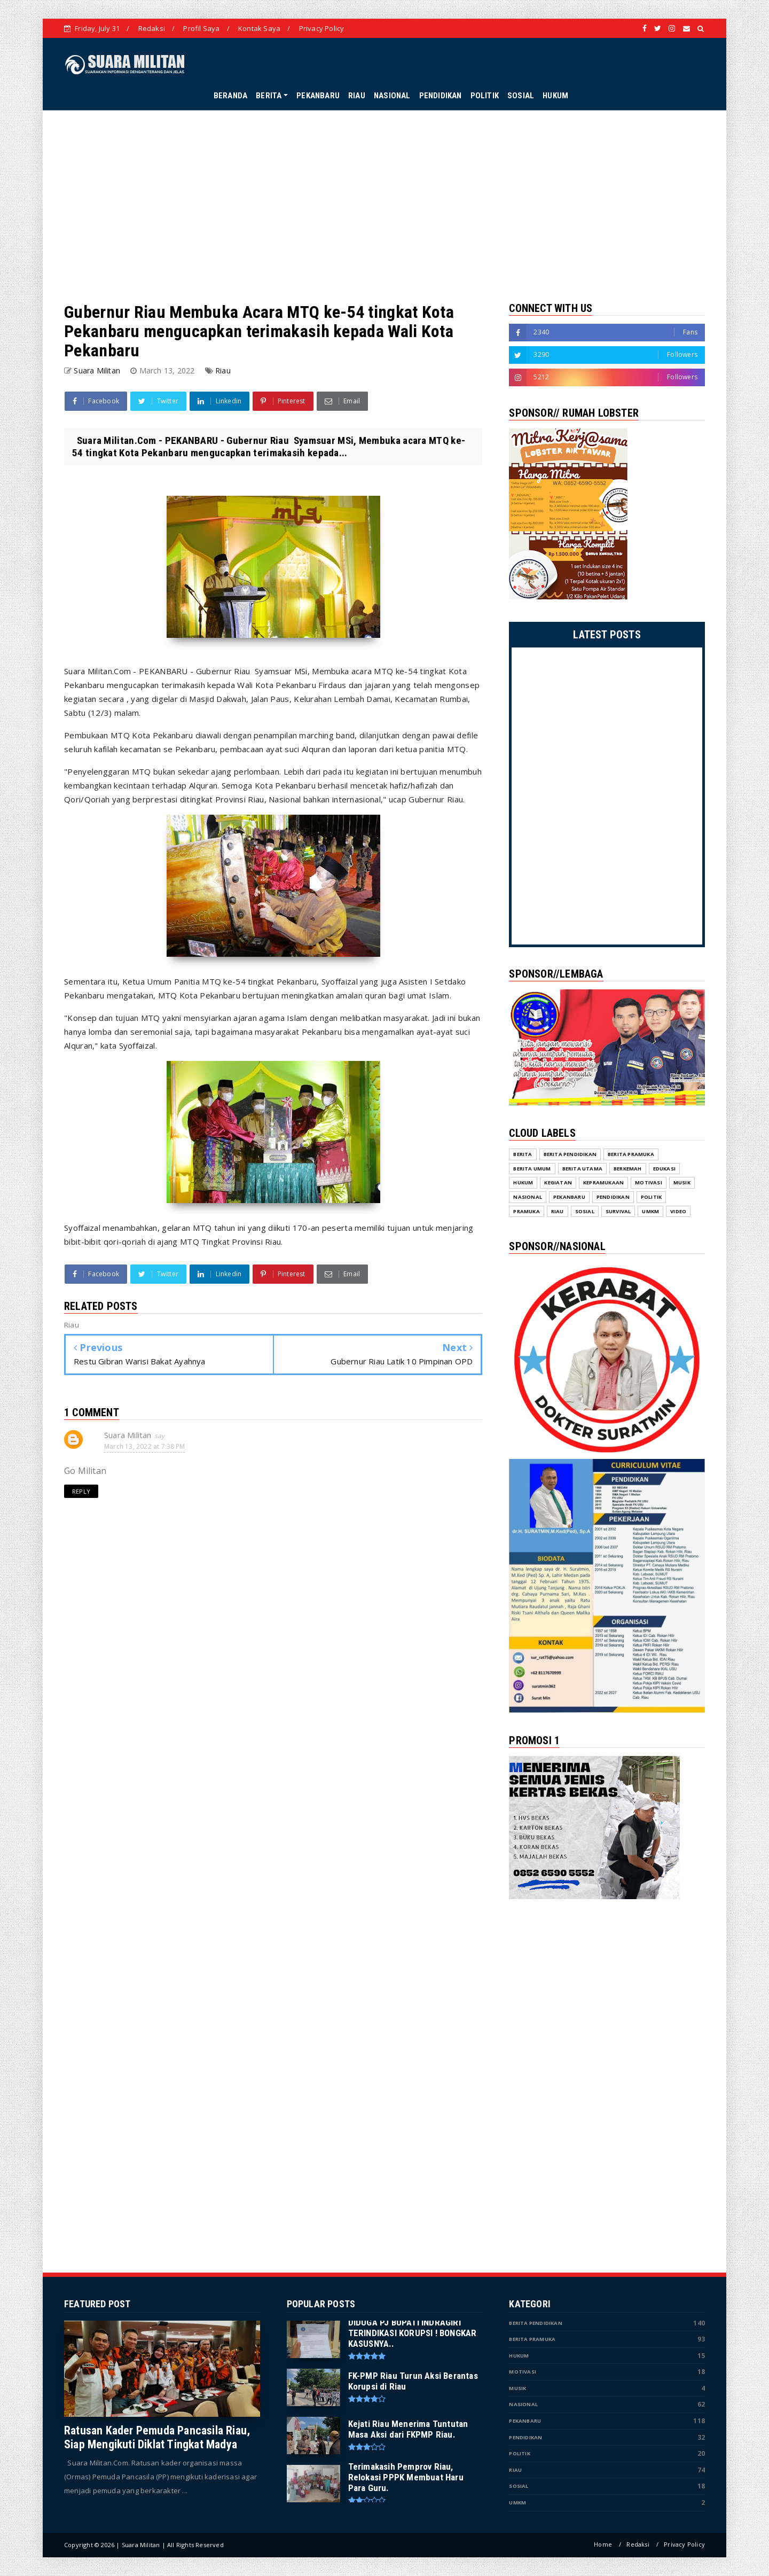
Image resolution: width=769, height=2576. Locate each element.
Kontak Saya (259, 28)
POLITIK (484, 95)
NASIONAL (392, 95)
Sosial (518, 2486)
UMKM (517, 2502)
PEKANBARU (318, 95)
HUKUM (555, 95)
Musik (517, 2388)
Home (603, 2544)
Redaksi (151, 28)
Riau (223, 370)
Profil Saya (201, 28)
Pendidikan (525, 2437)
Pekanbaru (525, 2420)
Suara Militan (128, 1435)
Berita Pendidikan (535, 2323)
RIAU (356, 95)
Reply (81, 1491)
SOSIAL (520, 95)
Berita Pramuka (532, 2339)
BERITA (268, 95)
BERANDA (230, 95)
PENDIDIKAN (440, 95)
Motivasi (522, 2371)
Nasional (523, 2404)
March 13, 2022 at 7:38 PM (144, 1446)
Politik (519, 2453)
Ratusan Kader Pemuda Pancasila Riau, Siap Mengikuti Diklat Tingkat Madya (157, 2437)
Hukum (519, 2355)
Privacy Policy (321, 28)
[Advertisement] (384, 206)
